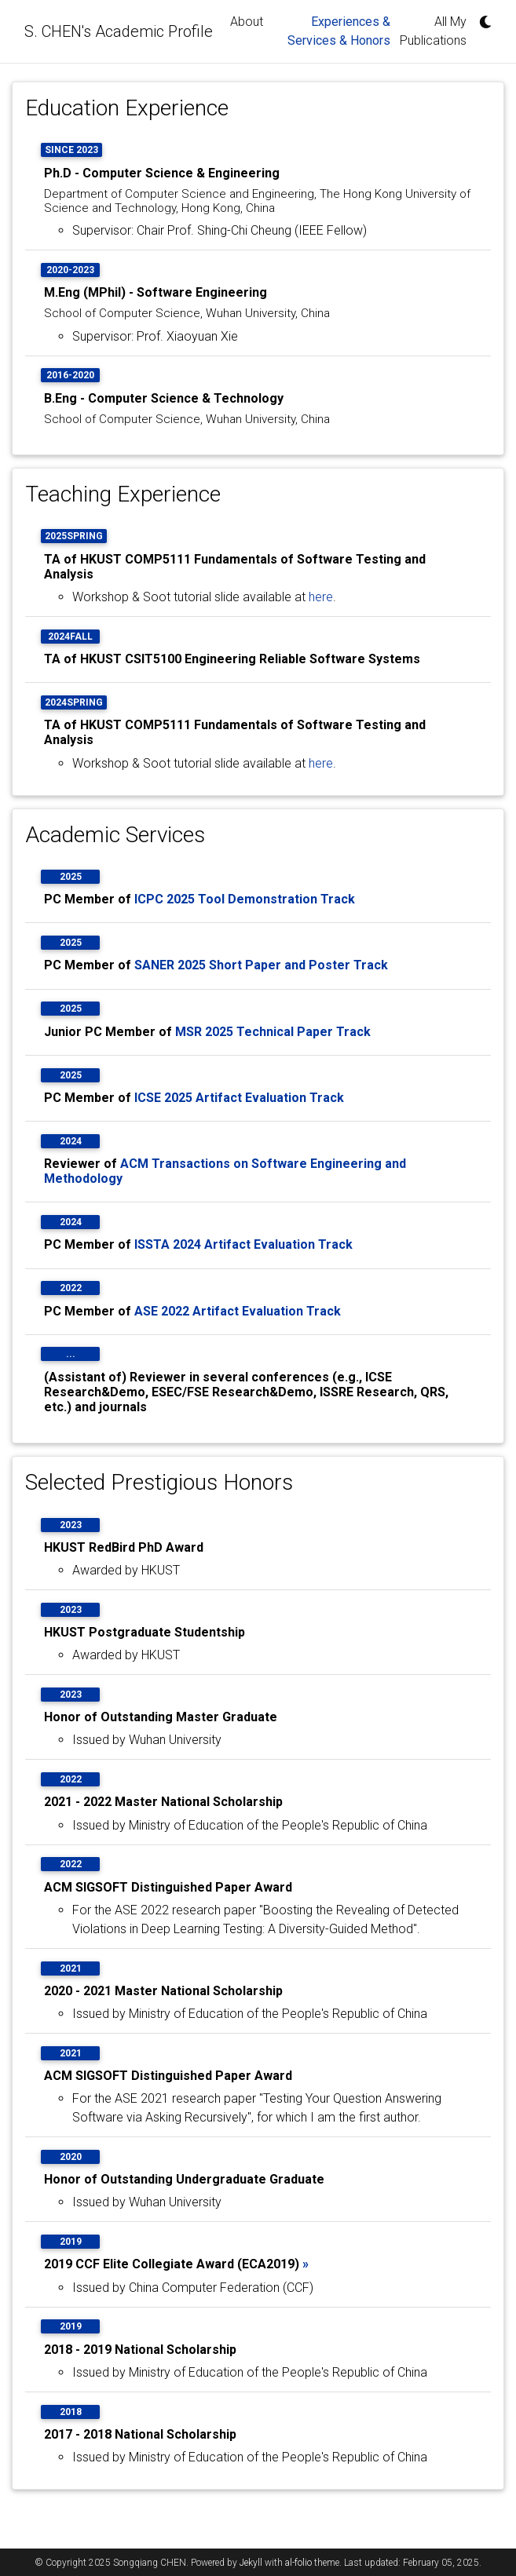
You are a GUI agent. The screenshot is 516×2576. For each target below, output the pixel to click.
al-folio (298, 2562)
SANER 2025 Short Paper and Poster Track (261, 965)
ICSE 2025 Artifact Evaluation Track (239, 1097)
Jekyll (251, 2562)
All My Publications (433, 31)
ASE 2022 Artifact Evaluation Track (237, 1311)
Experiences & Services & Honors (341, 31)
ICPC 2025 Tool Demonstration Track (244, 899)
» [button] (305, 2264)
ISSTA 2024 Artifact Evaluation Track (243, 1244)
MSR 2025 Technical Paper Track (273, 1031)
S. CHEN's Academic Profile (118, 31)
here (321, 596)
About (246, 21)
